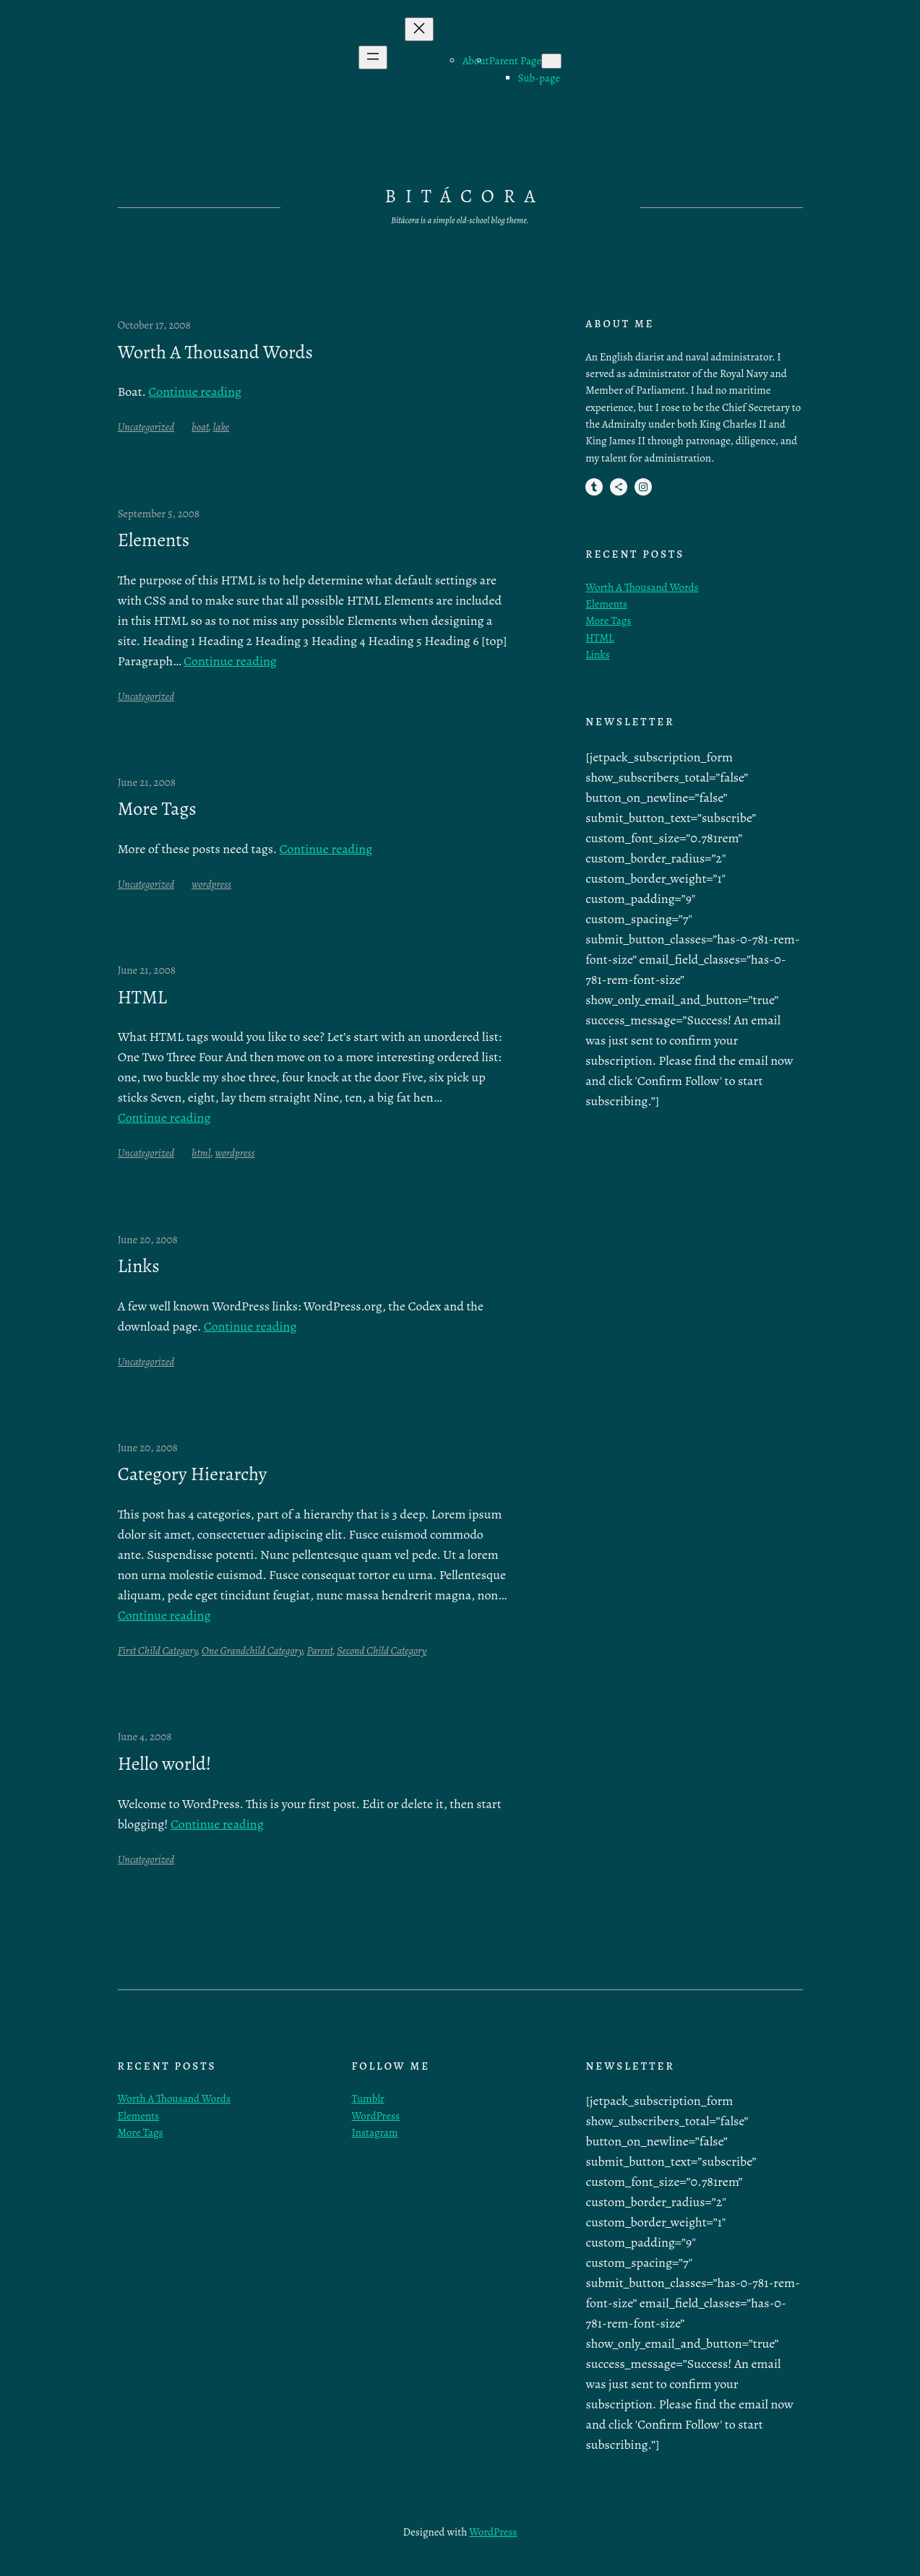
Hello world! (165, 1764)
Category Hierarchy (192, 1474)
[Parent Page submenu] (551, 61)
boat (200, 427)
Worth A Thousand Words (215, 352)
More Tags (157, 809)
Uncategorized (146, 427)
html (201, 1153)
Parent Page (515, 60)
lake (221, 427)
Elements (154, 540)
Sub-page (539, 78)
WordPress (376, 2116)
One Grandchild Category (252, 1650)
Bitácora (464, 196)
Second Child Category (381, 1650)
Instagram (375, 2132)
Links (139, 1266)
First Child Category (157, 1650)
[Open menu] (372, 57)
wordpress (211, 884)
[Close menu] (419, 29)
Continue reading (194, 391)
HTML (142, 997)
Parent (319, 1650)
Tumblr (368, 2098)
